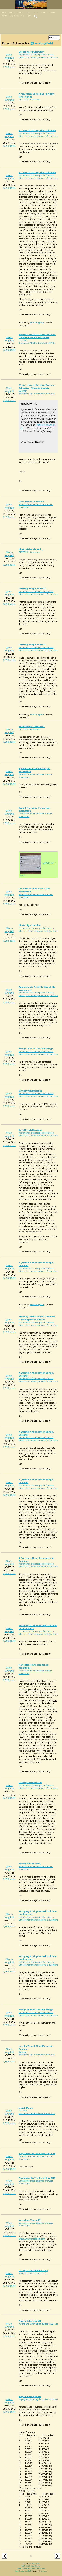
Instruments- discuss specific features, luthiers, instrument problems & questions (38, 56)
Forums (12, 12)
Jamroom (44, 2571)
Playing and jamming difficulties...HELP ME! (38, 2323)
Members (52, 12)
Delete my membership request (31, 2568)
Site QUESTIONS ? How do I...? (32, 2273)
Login (29, 16)
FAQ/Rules (14, 16)
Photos (20, 12)
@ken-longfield (9, 56)
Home (3, 12)
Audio (35, 12)
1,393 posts (9, 67)
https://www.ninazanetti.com (32, 2238)
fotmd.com (34, 2563)
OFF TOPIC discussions (29, 99)
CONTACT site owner (31, 2566)
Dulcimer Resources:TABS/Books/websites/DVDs (37, 341)
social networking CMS (23, 2571)
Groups (43, 12)
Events (4, 16)
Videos (28, 12)
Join (22, 16)
